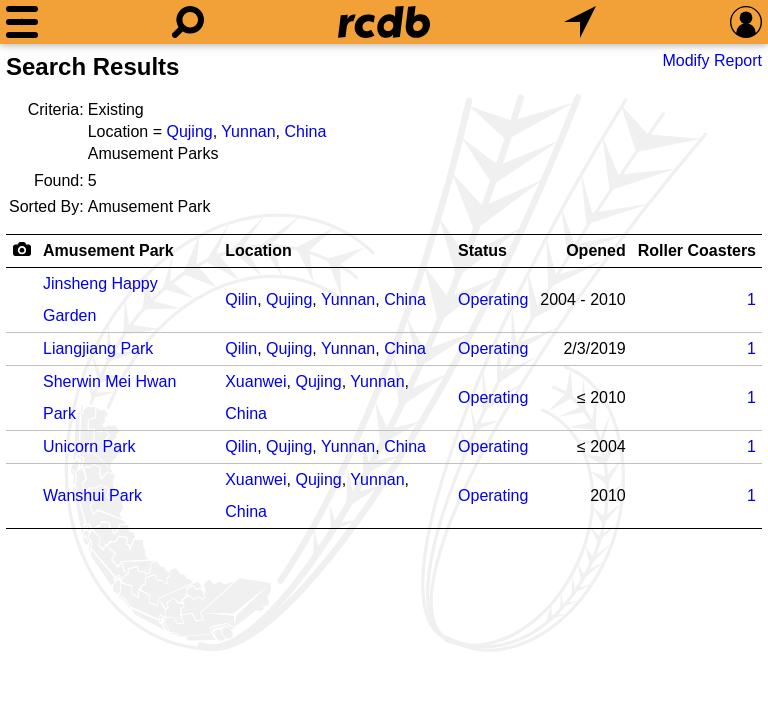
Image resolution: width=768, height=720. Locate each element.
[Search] (188, 22)
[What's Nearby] (580, 22)
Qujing (189, 131)
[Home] (384, 22)
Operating (493, 299)
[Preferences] (746, 22)
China (305, 131)
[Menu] (22, 22)
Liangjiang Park (98, 348)
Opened (596, 250)
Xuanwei (255, 381)
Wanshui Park (92, 495)
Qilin (241, 299)
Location (258, 250)
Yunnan (248, 131)
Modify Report (712, 60)
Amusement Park (108, 250)
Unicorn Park (89, 446)
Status (482, 250)
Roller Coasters (697, 250)
